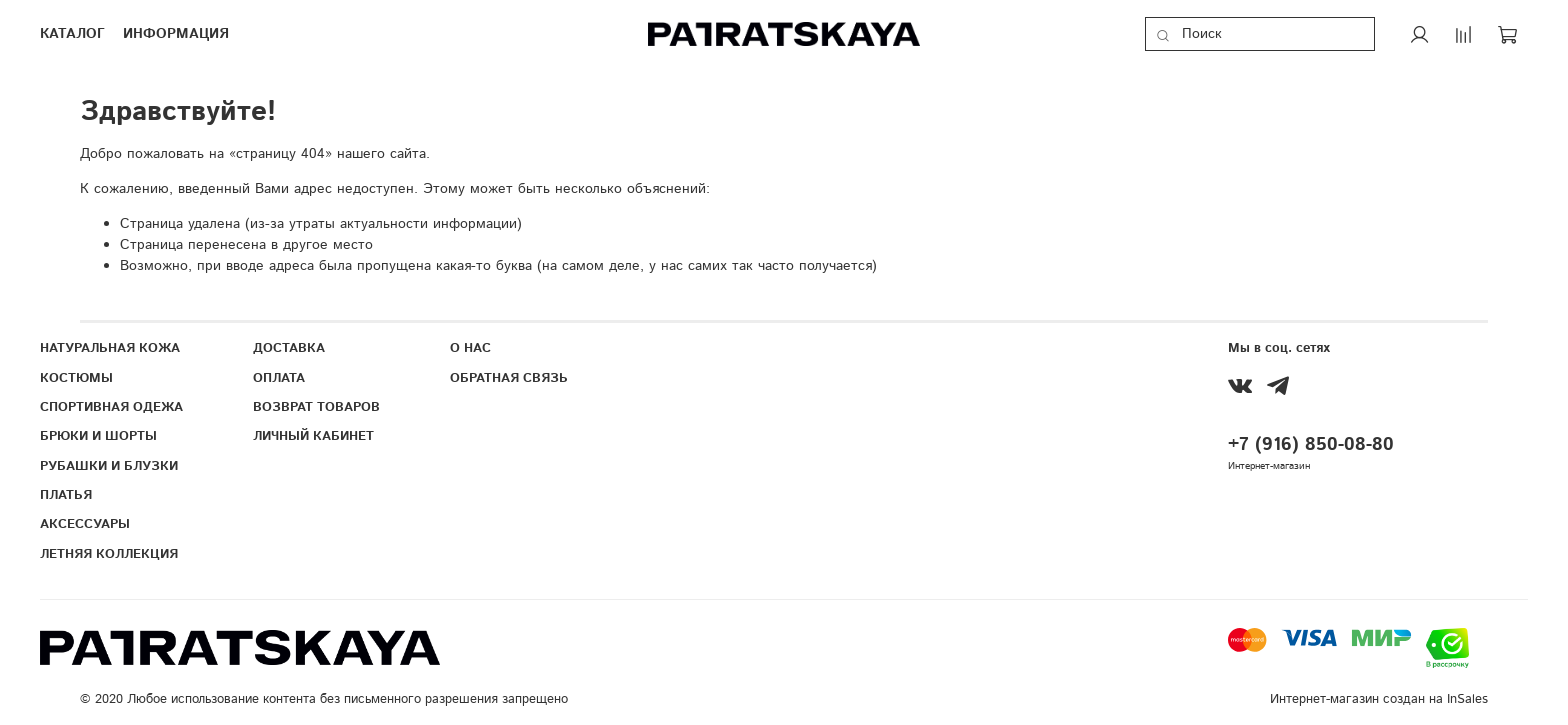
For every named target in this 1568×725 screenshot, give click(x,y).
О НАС (470, 348)
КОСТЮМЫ (76, 378)
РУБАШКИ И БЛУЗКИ (109, 466)
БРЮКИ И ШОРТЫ (98, 436)
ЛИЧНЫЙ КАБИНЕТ (313, 436)
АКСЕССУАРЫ (85, 524)
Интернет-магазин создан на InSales (1379, 699)
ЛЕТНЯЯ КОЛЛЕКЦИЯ (109, 554)
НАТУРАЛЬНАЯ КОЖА (110, 348)
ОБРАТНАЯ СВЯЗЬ (509, 378)
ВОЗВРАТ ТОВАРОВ (316, 407)
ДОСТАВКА (289, 348)
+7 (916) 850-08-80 (1311, 445)
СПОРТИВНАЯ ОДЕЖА (111, 407)
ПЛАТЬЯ (66, 495)
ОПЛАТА (279, 378)
